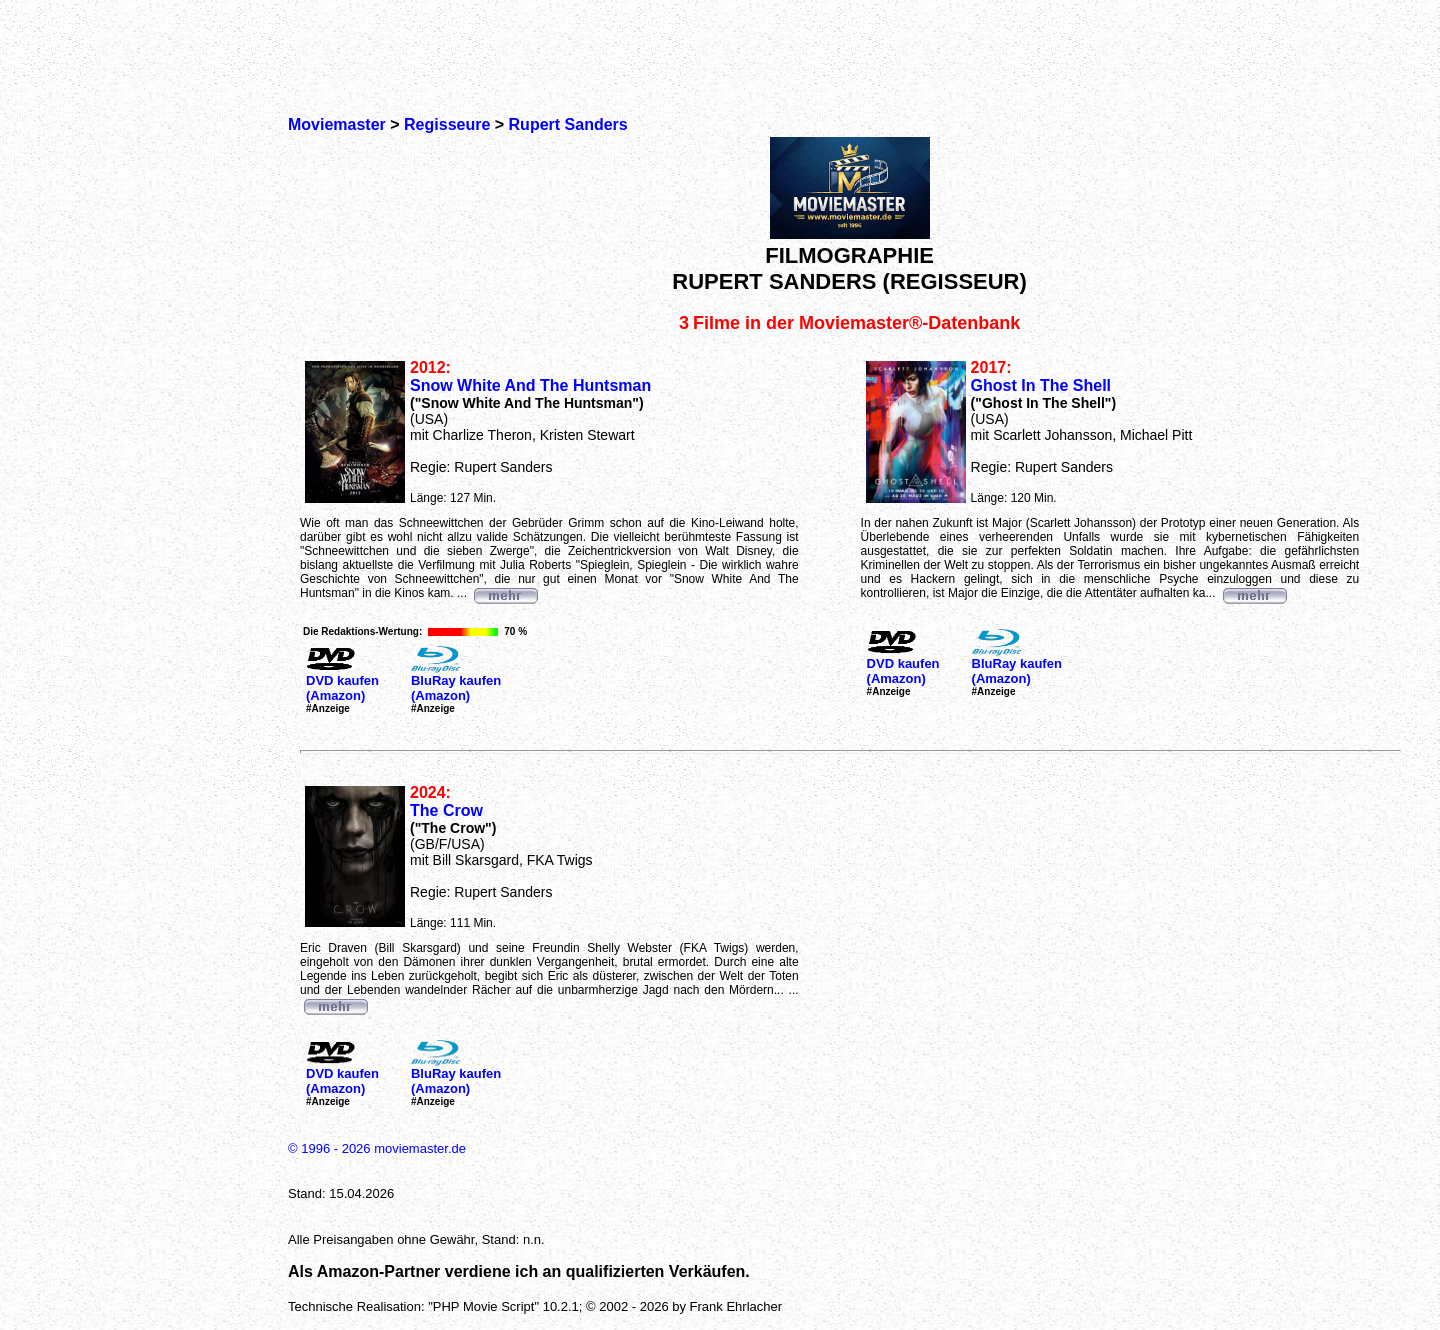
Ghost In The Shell (1041, 385)
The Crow (446, 810)
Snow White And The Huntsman (530, 385)
